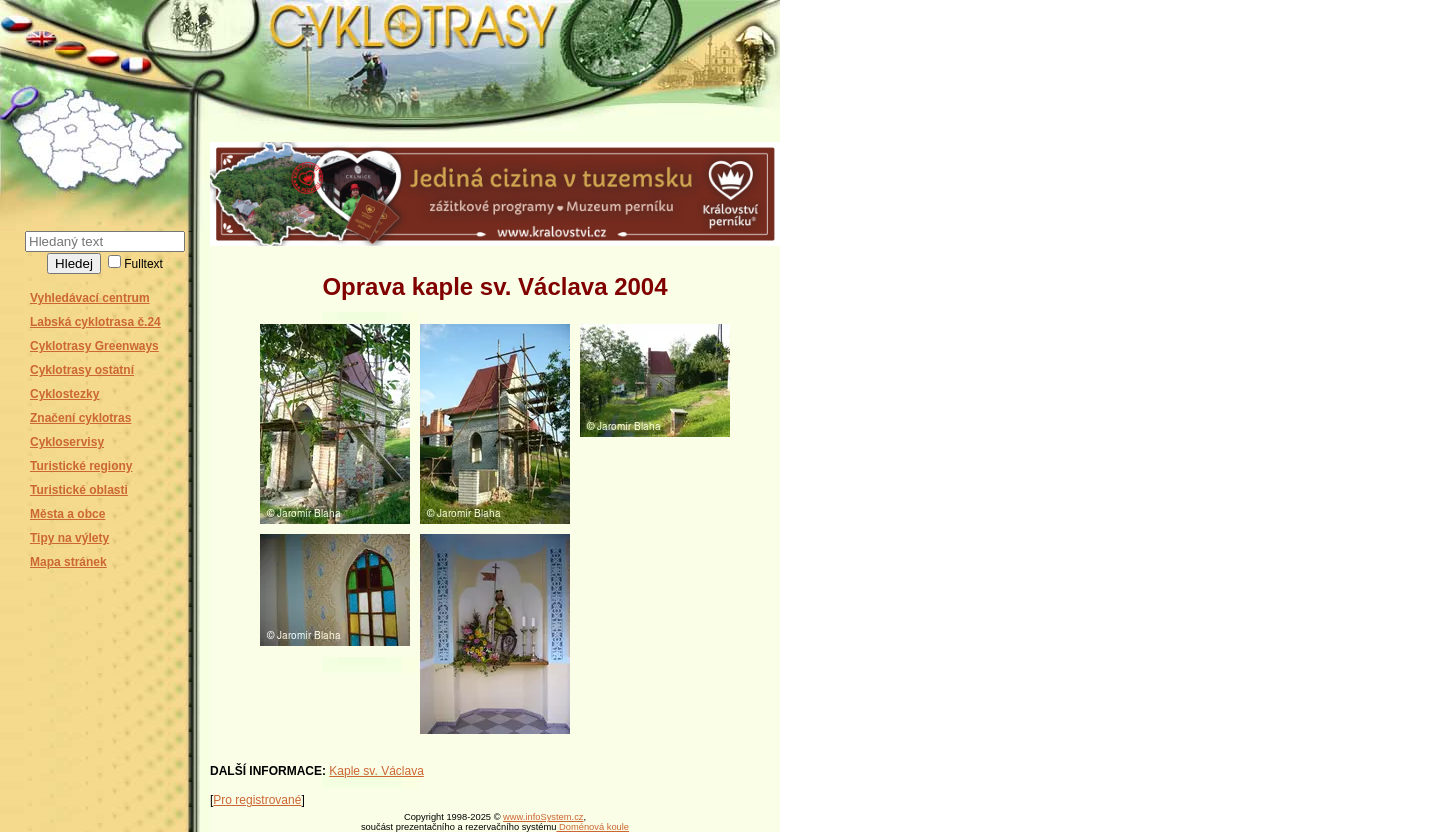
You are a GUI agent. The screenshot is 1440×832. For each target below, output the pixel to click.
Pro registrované (257, 800)
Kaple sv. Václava (376, 771)
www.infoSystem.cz (543, 817)
